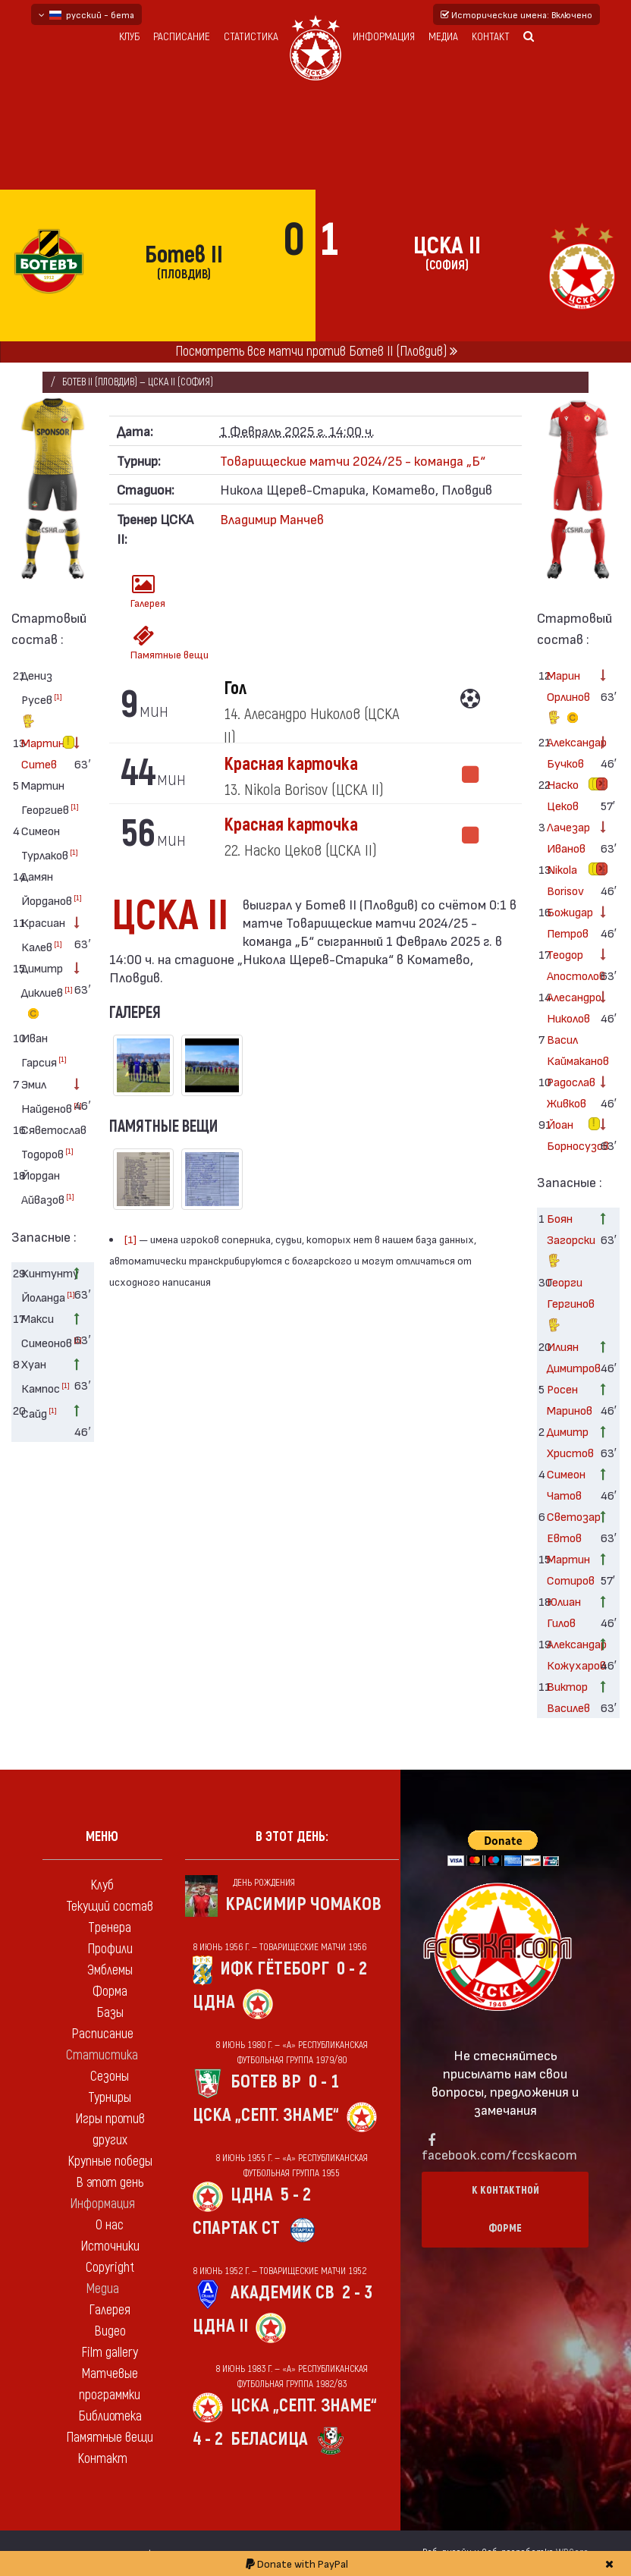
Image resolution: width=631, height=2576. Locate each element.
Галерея (147, 591)
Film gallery (109, 2352)
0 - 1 (324, 2082)
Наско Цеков (563, 794)
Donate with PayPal (297, 2563)
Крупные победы (109, 2161)
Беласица (269, 2439)
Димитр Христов (568, 1441)
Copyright (110, 2267)
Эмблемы (110, 1970)
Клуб (129, 37)
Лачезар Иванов (568, 837)
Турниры (109, 2097)
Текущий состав (109, 1906)
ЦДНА (214, 2002)
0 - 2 (352, 1969)
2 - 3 (357, 2293)
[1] (58, 696)
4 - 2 (208, 2439)
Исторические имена (516, 14)
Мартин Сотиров (568, 1569)
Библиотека (110, 2416)
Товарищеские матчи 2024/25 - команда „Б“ (352, 460)
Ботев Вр (266, 2082)
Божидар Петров (568, 922)
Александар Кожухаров (568, 1654)
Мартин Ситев (42, 753)
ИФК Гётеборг (274, 1969)
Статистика (251, 37)
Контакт (491, 37)
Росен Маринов (568, 1399)
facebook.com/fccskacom (499, 2153)
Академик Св (282, 2293)
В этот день (109, 2182)
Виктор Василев (568, 1696)
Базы (110, 2013)
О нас (110, 2225)
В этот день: (292, 1837)
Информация (384, 37)
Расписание (181, 37)
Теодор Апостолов (568, 964)
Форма (110, 1991)
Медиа (443, 37)
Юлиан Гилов (564, 1611)
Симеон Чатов (566, 1484)
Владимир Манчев (272, 518)
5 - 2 (296, 2195)
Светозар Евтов (568, 1526)
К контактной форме (505, 2209)
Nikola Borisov (565, 879)
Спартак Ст (236, 2228)
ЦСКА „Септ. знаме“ (266, 2115)
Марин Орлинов (568, 699)
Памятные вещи (148, 643)
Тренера (109, 1928)
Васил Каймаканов (568, 1049)
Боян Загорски (568, 1241)
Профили (110, 1949)
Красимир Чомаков (303, 1904)
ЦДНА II (220, 2326)
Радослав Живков (568, 1092)
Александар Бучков (568, 752)
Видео (110, 2331)
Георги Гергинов (568, 1305)
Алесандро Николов (568, 1007)
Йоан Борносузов (568, 1134)
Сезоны (109, 2076)
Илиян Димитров (568, 1356)
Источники (110, 2246)
